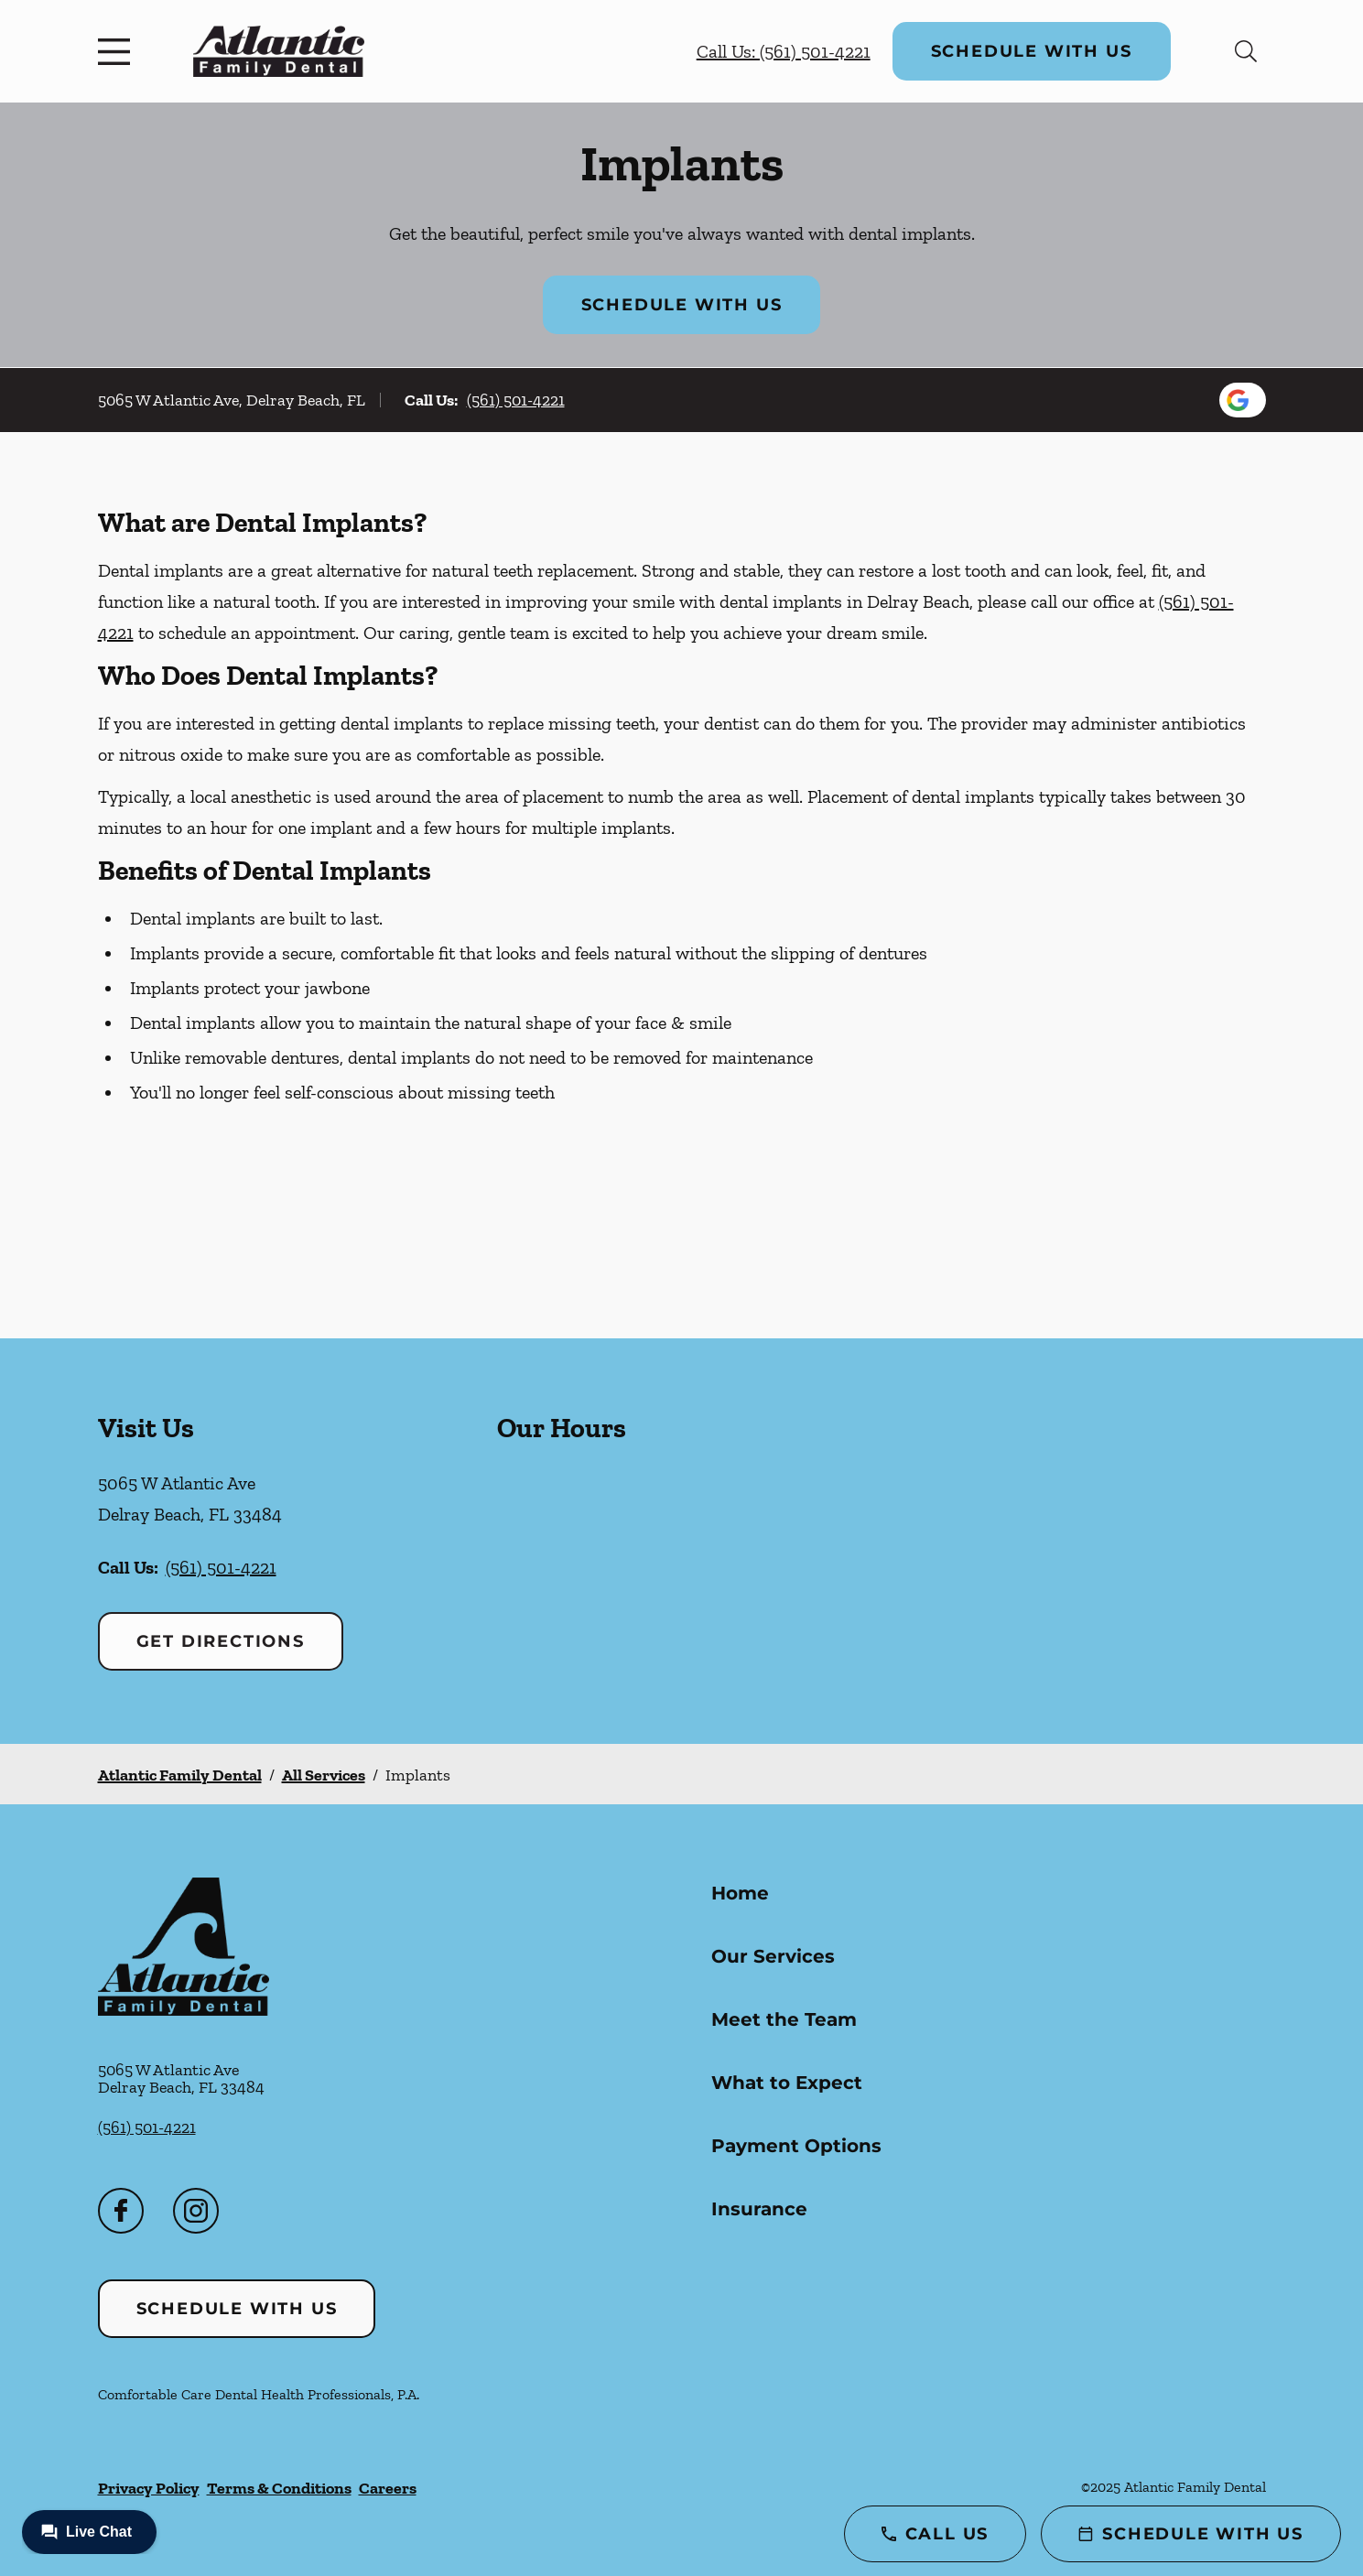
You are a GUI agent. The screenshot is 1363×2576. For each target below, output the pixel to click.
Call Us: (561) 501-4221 (784, 51)
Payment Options (796, 2146)
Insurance (759, 2209)
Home (740, 1893)
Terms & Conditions (279, 2488)
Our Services (773, 1956)
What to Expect (786, 2083)
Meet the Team (784, 2019)
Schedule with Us (1031, 51)
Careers (387, 2488)
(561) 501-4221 (516, 400)
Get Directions (220, 1641)
